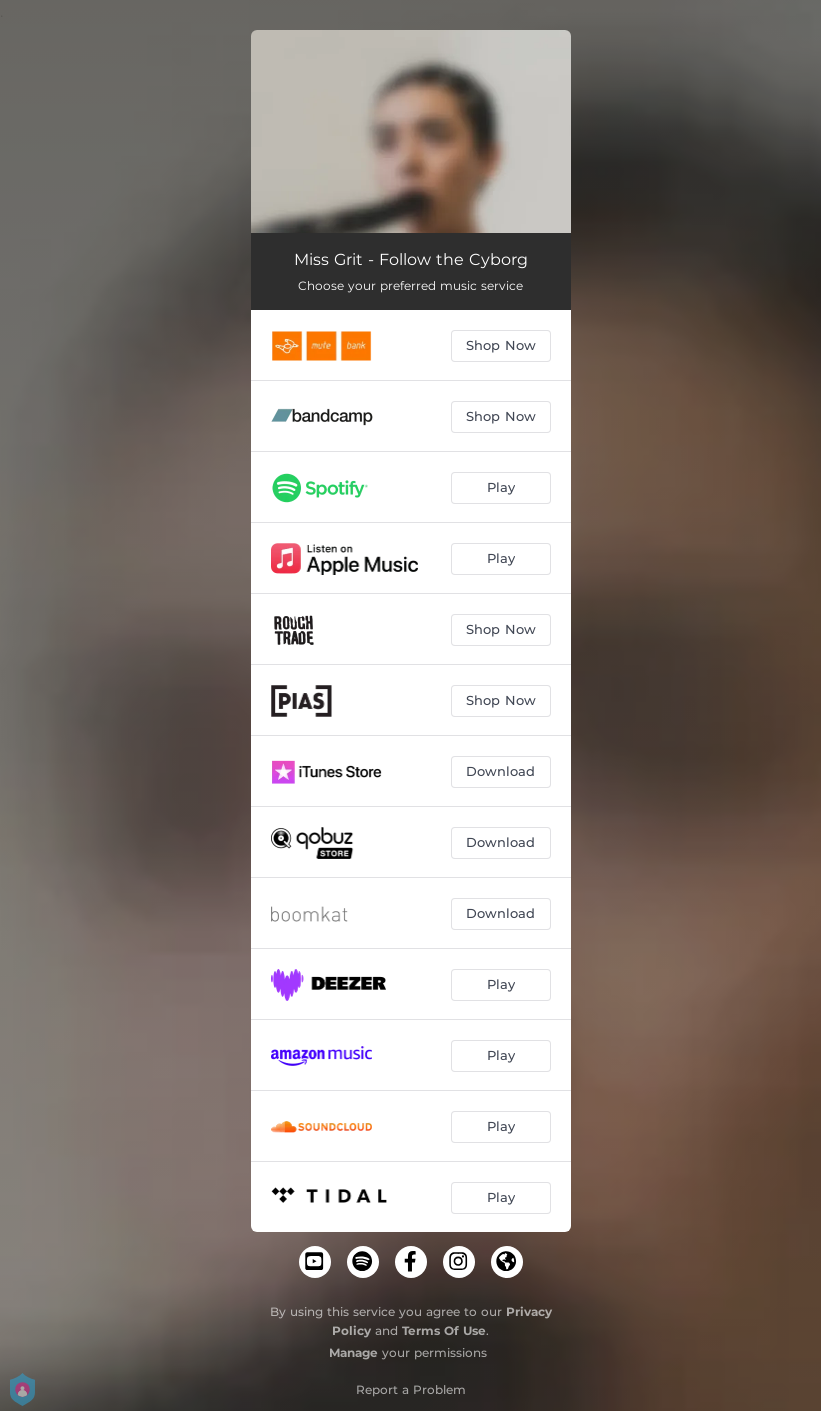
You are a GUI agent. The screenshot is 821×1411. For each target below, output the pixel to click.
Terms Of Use (444, 1330)
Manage (353, 1352)
